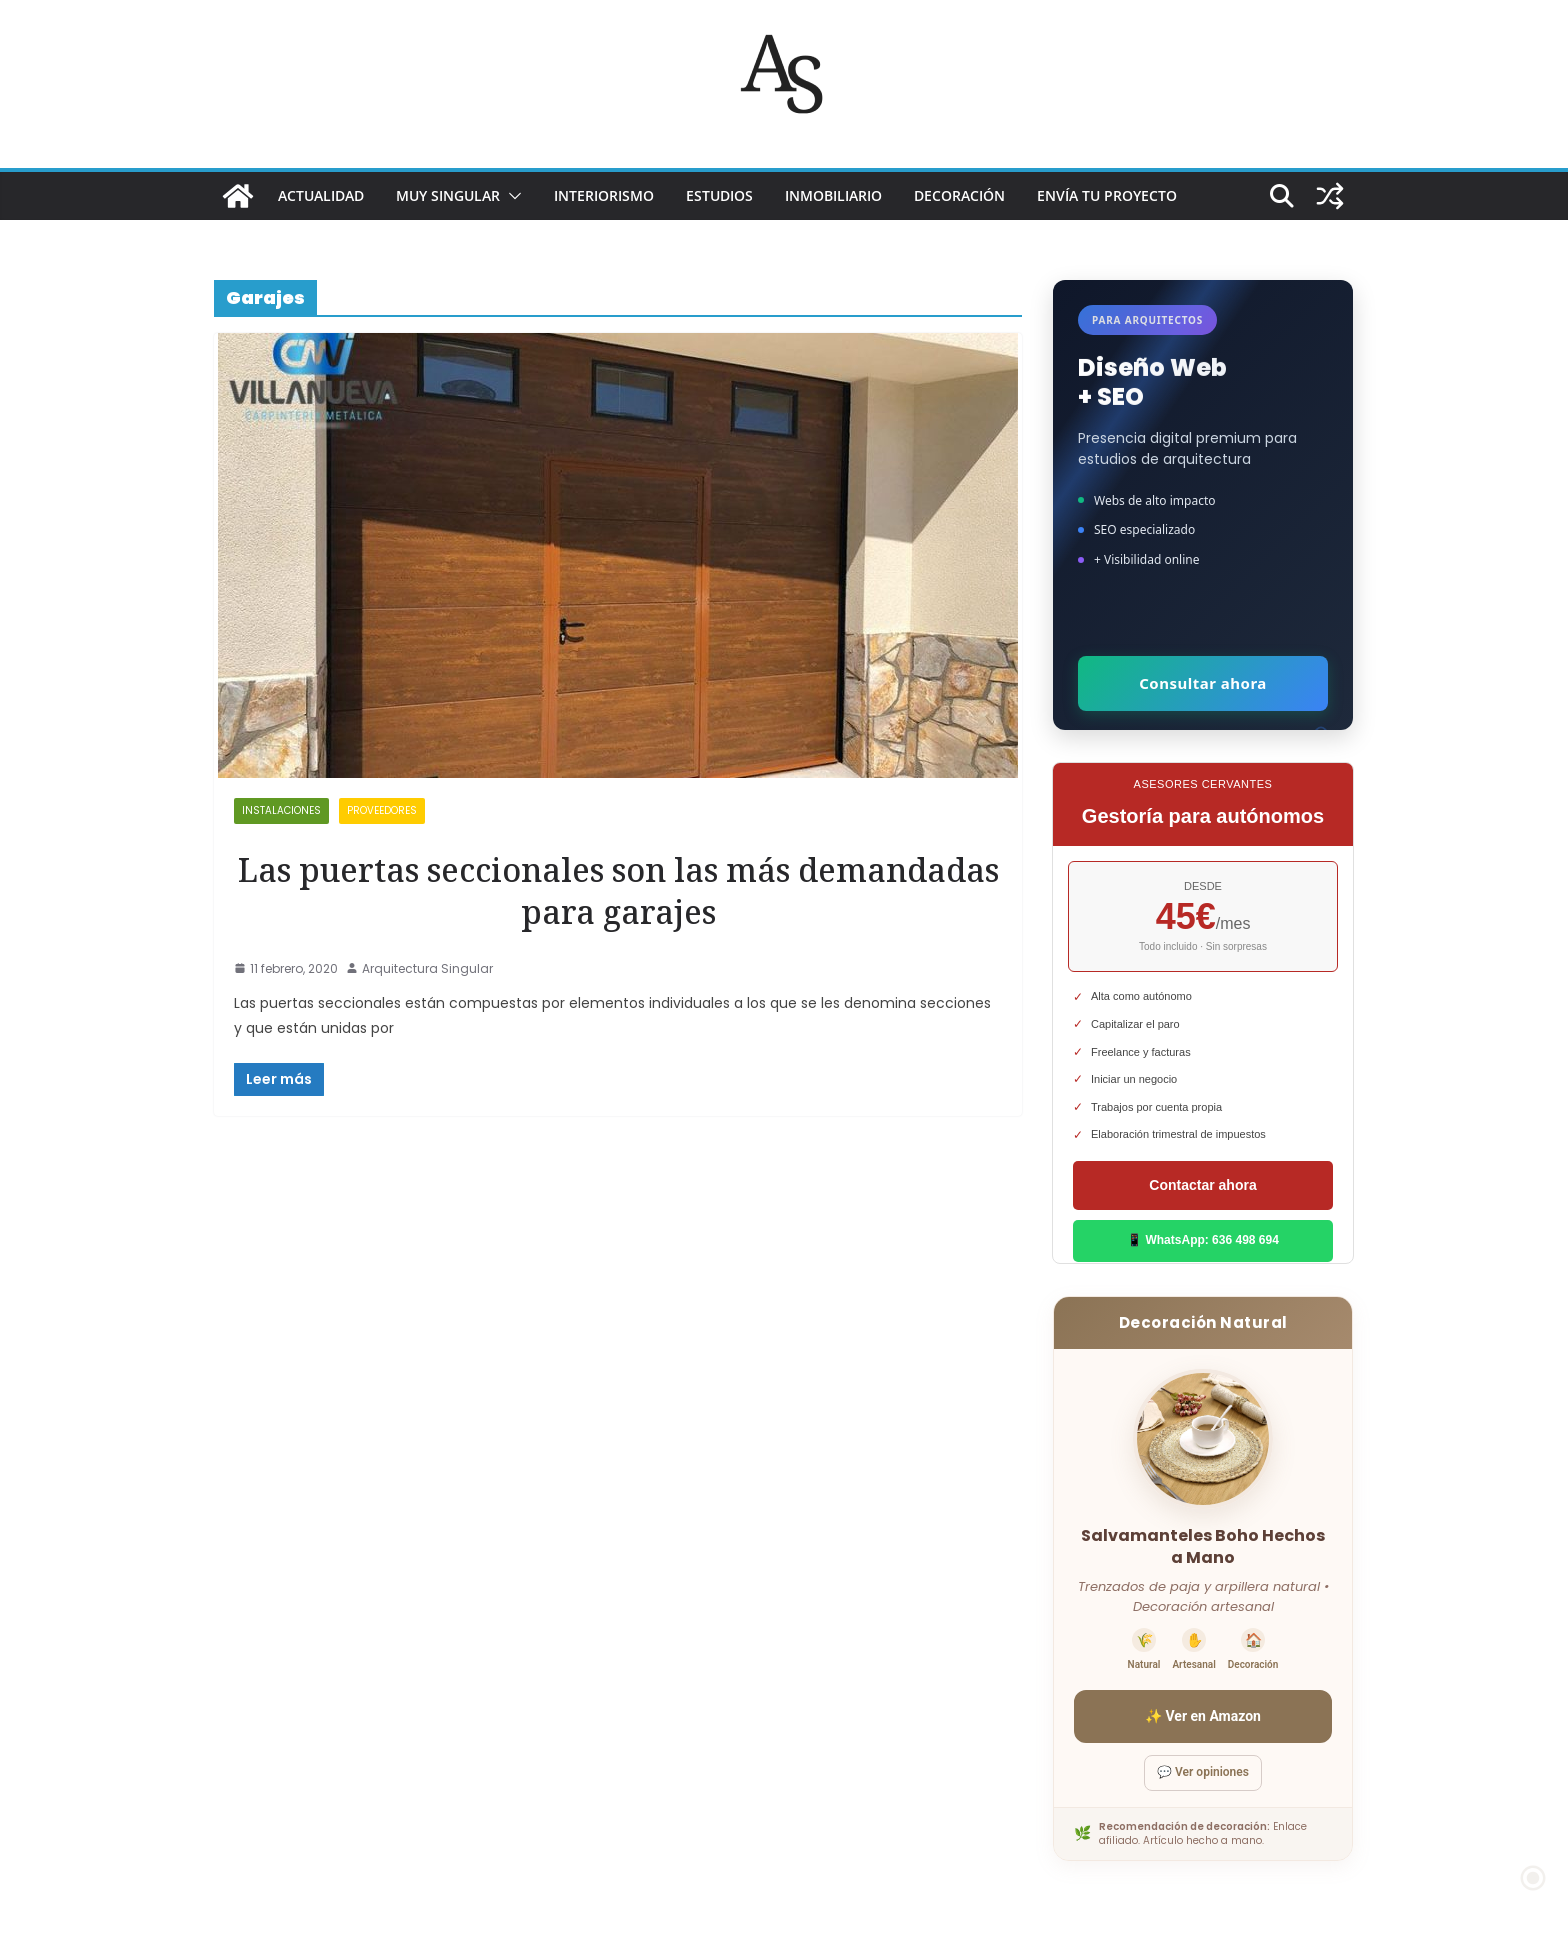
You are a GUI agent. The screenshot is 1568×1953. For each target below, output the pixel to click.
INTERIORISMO (604, 195)
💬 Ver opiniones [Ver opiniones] (1203, 1772)
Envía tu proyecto (1107, 195)
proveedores (382, 810)
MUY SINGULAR (448, 195)
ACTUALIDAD (321, 195)
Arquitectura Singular (427, 968)
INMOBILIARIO (833, 195)
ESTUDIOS (719, 195)
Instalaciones (281, 810)
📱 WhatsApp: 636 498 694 (1203, 1240)
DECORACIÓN (959, 195)
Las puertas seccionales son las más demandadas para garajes (618, 890)
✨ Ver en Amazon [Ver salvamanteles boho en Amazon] (1203, 1716)
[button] (511, 196)
